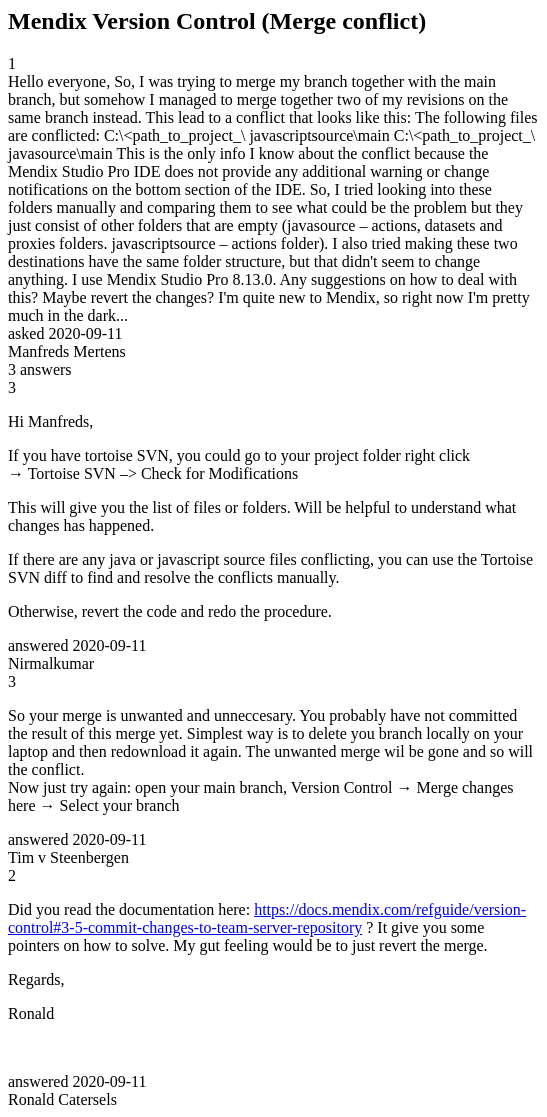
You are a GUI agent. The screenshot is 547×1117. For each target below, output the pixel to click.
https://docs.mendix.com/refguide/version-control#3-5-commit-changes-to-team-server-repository (267, 918)
